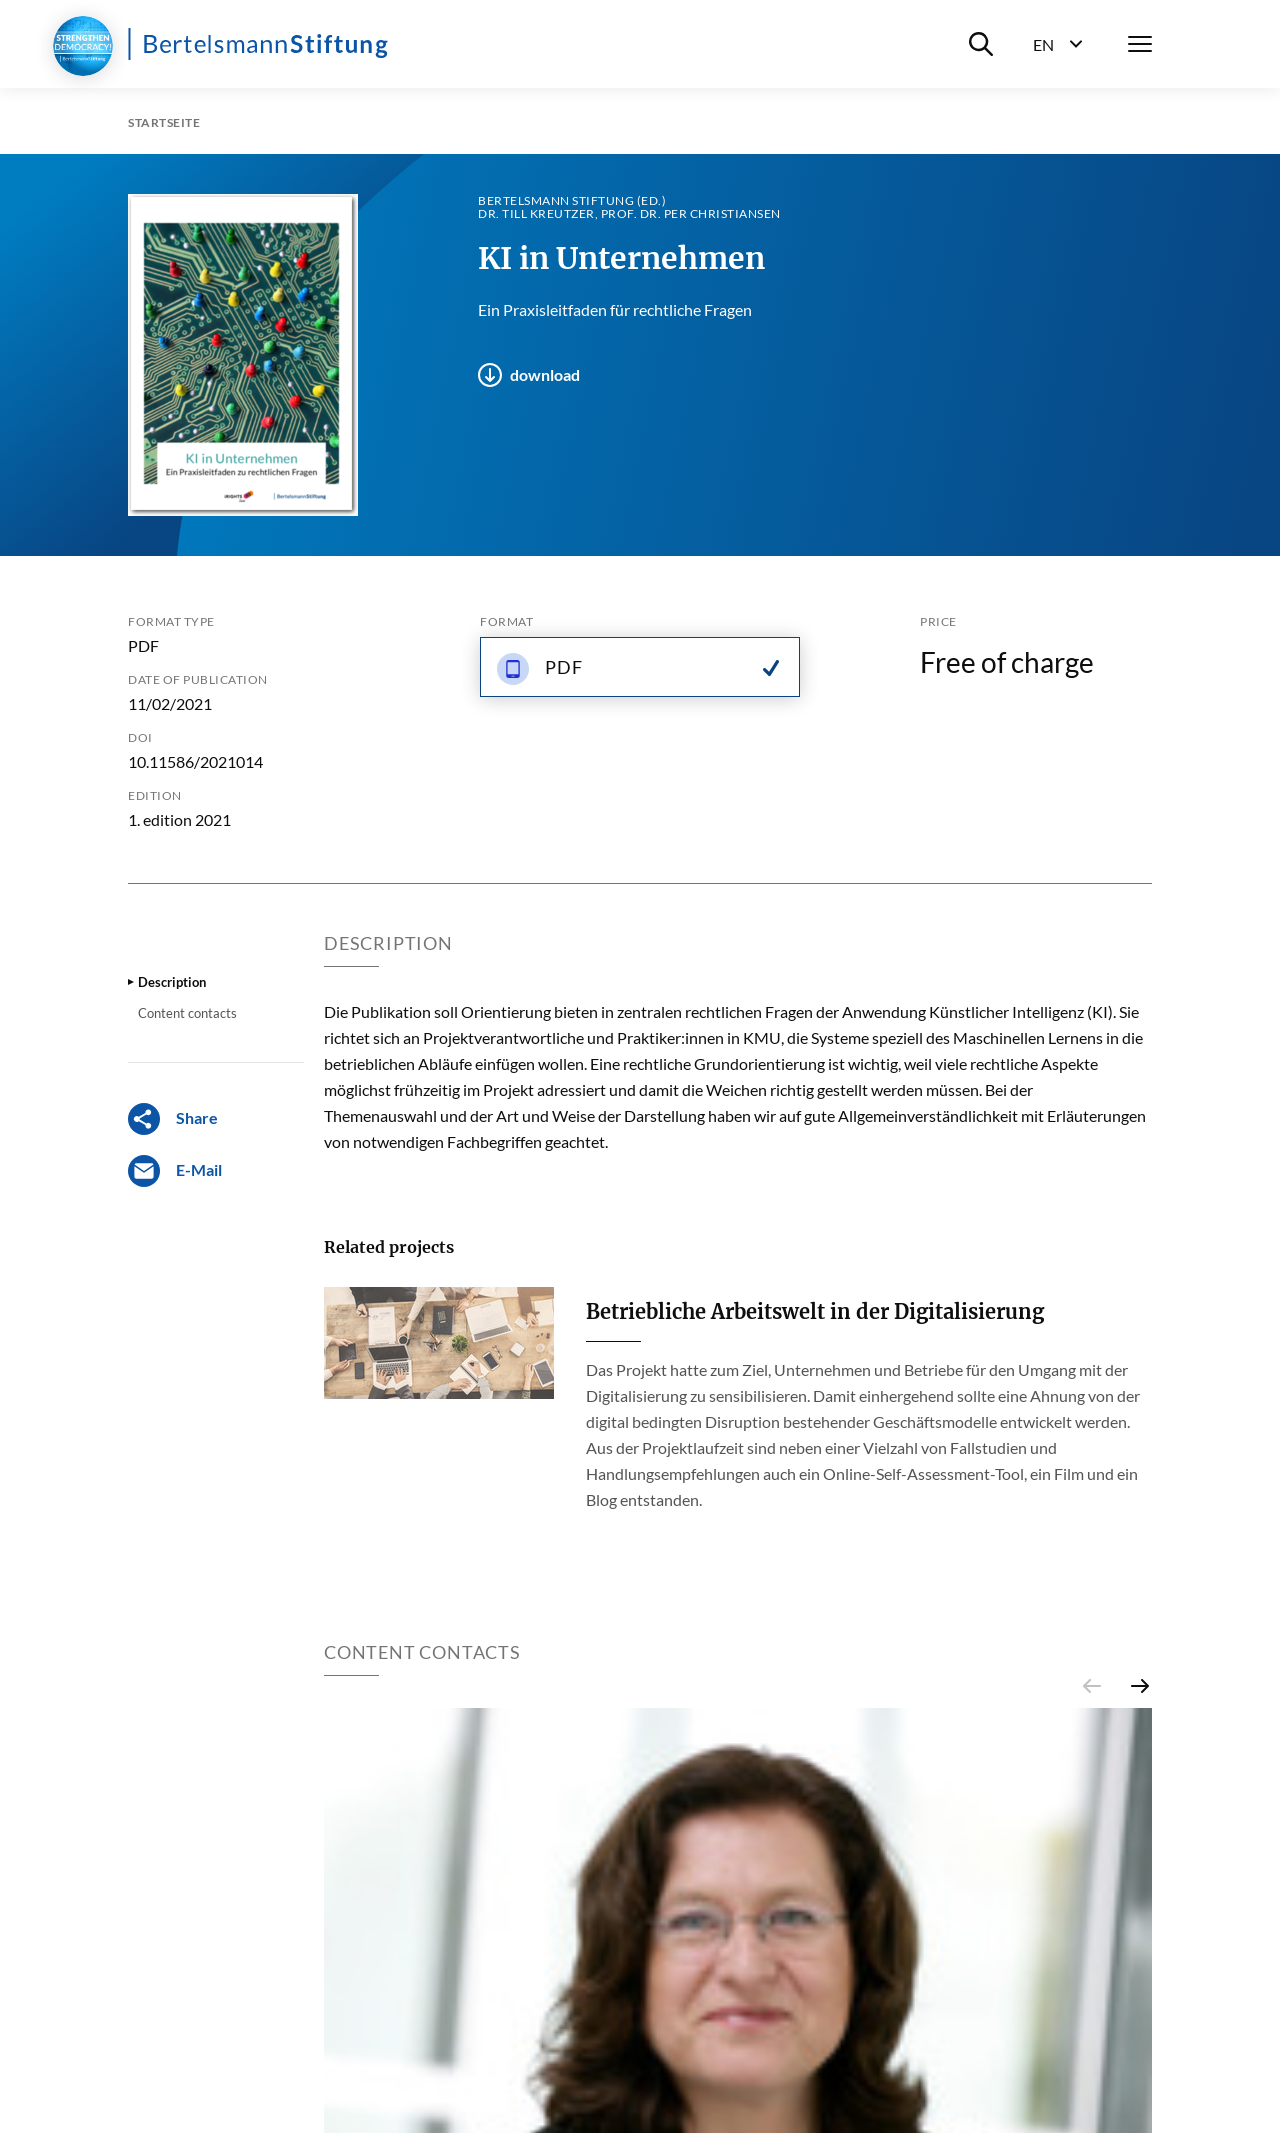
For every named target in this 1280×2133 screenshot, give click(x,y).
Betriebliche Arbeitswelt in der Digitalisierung (815, 1311)
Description (172, 982)
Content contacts (187, 1013)
